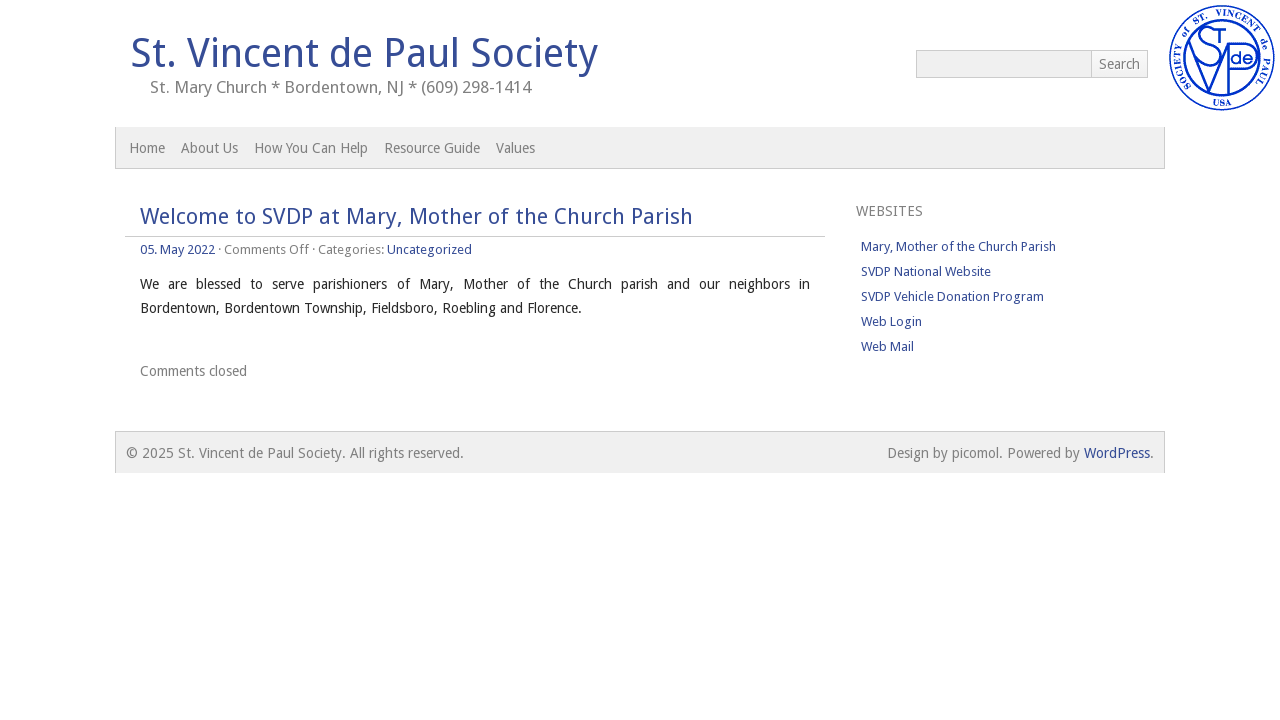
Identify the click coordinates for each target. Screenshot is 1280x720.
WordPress (1117, 453)
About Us (209, 148)
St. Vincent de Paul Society (364, 53)
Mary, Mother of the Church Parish (958, 246)
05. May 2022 (177, 249)
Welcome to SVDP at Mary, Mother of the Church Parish (416, 216)
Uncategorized (429, 249)
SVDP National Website (926, 271)
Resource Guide (432, 148)
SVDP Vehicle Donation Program (952, 296)
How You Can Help (311, 148)
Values (515, 148)
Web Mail (887, 346)
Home (147, 148)
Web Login (891, 321)
